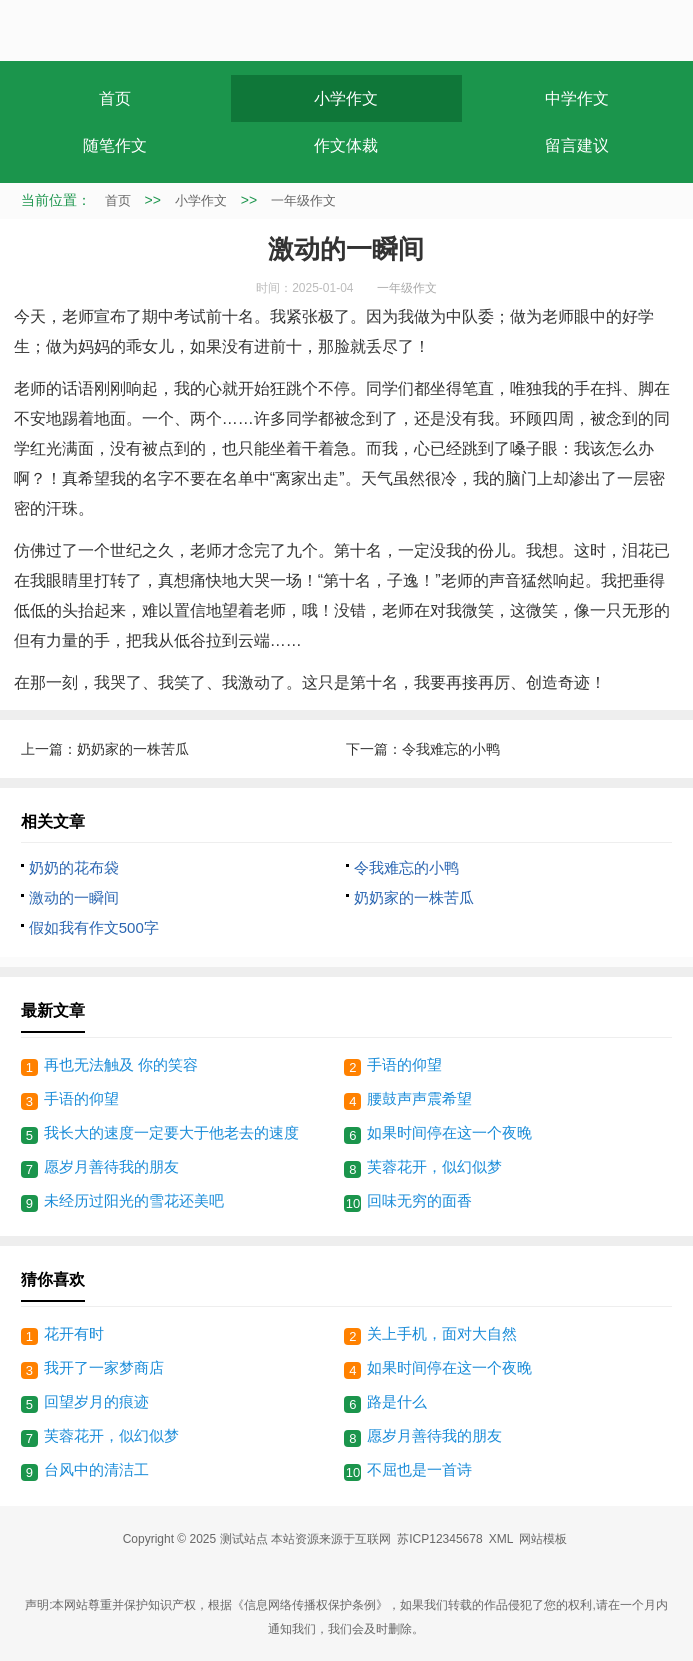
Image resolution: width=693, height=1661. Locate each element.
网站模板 (543, 1539)
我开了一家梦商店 (104, 1367)
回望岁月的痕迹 (96, 1401)
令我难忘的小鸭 (451, 749)
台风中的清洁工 (96, 1469)
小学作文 (346, 98)
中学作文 (577, 98)
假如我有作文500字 (94, 927)
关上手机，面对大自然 (442, 1333)
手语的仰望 (404, 1064)
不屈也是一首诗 (419, 1469)
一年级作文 (303, 200)
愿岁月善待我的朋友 (111, 1166)
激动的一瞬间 (74, 897)
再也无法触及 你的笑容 (121, 1064)
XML (501, 1539)
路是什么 (397, 1401)
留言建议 (577, 145)
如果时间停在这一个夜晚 (449, 1132)
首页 (115, 98)
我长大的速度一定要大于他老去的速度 (171, 1132)
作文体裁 (346, 145)
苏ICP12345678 (439, 1539)
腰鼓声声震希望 (419, 1098)
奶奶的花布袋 (74, 867)
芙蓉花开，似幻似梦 (434, 1166)
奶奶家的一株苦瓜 (133, 749)
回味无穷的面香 (419, 1200)
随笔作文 (115, 145)
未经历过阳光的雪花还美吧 (134, 1200)
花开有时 (74, 1333)
